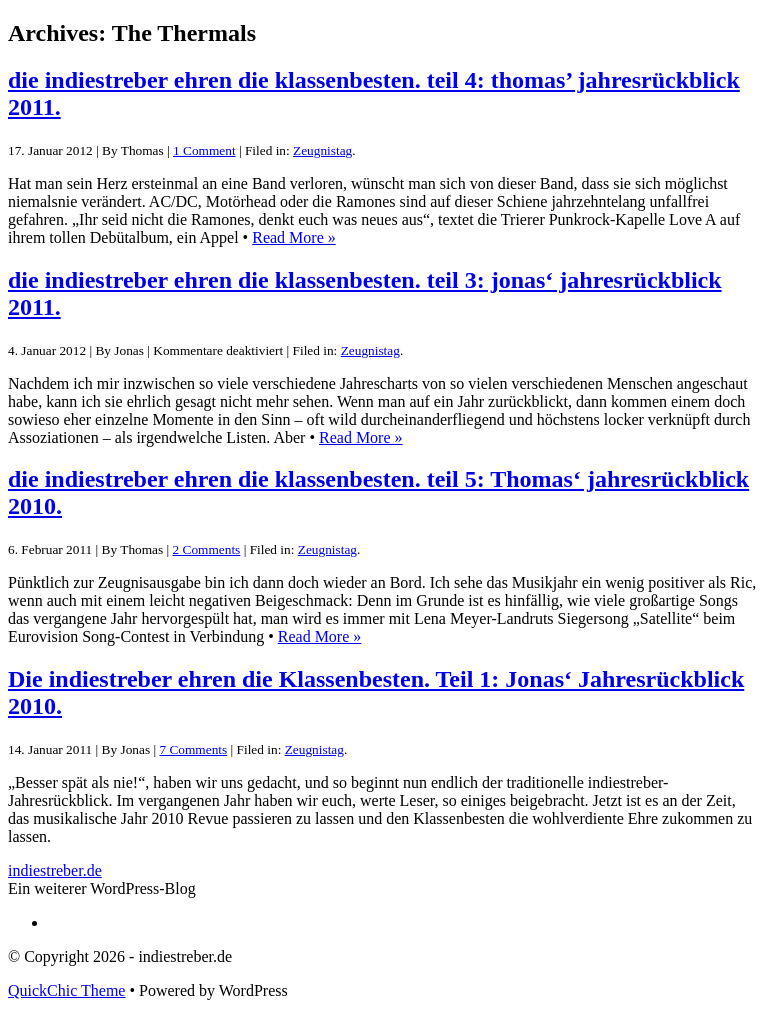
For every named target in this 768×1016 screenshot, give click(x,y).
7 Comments (193, 749)
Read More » (294, 237)
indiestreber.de (55, 870)
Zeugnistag (322, 150)
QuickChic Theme (66, 990)
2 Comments (207, 549)
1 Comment (204, 150)
